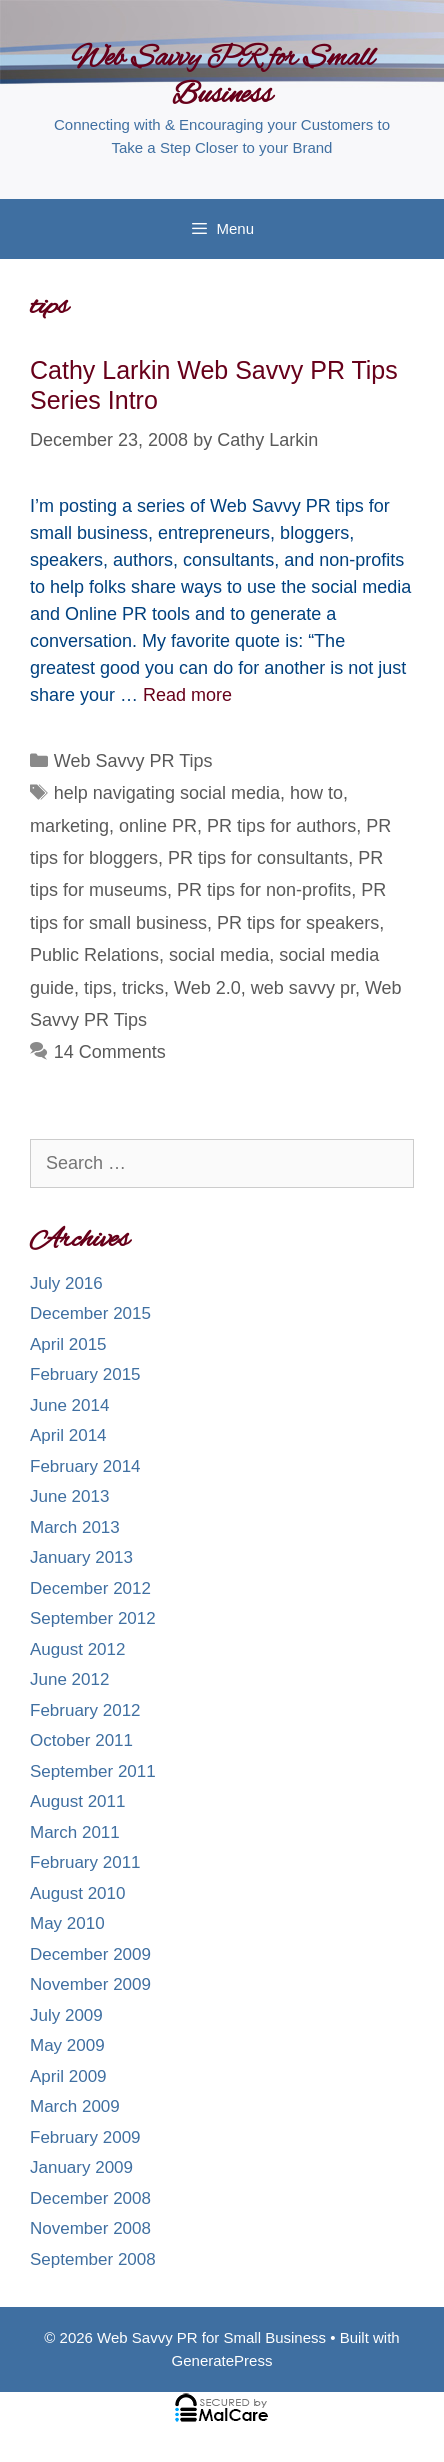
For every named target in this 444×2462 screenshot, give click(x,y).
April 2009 (68, 2076)
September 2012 (93, 1618)
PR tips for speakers (298, 923)
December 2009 (90, 1954)
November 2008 (90, 2228)
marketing (69, 826)
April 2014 (68, 1435)
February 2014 (85, 1466)
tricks (143, 988)
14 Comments (110, 1052)
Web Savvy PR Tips (133, 761)
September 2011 (93, 1771)
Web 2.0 (207, 988)
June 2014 (69, 1405)
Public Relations (94, 955)
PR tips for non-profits (264, 890)
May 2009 (67, 2045)
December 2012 (90, 1588)
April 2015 (68, 1344)
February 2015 (85, 1374)
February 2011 (85, 1862)
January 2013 (81, 1557)
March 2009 (75, 2106)
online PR (158, 826)
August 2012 (77, 1649)
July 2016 (66, 1283)
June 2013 (69, 1496)
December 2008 (90, 2198)
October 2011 (81, 1740)
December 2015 (90, 1313)
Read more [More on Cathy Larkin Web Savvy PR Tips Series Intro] (187, 695)
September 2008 (93, 2259)
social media (219, 955)
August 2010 (77, 1893)
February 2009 (85, 2137)
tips (98, 988)
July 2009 (66, 2015)
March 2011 (75, 1832)
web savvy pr (303, 988)
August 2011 (77, 1801)
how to (316, 793)
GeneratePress (222, 2360)
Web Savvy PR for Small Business (222, 77)
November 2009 (90, 1984)
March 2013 (75, 1527)
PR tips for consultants (258, 858)
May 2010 (67, 1923)
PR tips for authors (281, 826)
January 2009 (81, 2167)
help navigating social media (167, 793)
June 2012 (69, 1679)
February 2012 (85, 1710)
